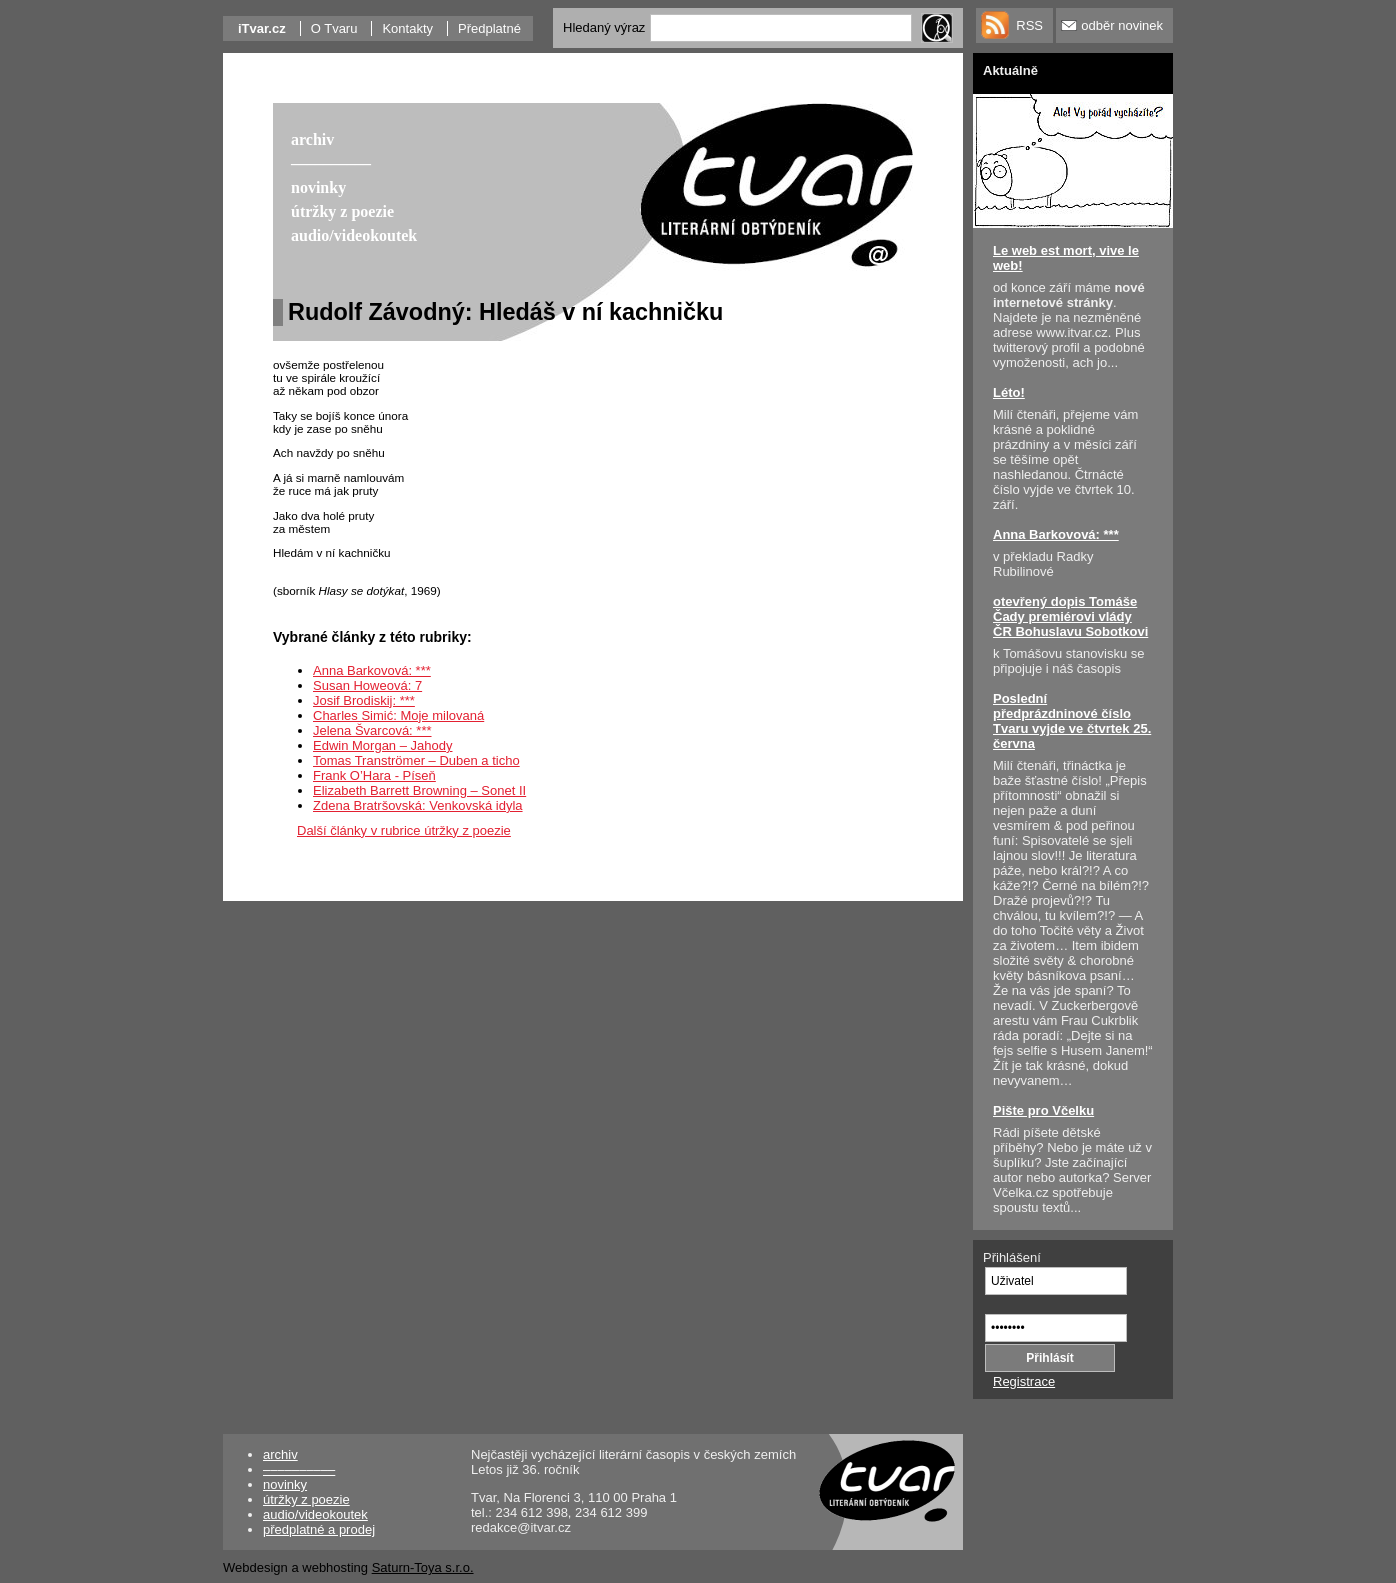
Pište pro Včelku (1043, 1110)
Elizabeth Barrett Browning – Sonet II (419, 790)
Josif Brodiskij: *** (364, 700)
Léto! (1009, 392)
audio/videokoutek (315, 1514)
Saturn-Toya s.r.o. (423, 1567)
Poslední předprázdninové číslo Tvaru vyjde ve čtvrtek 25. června (1072, 721)
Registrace (1024, 1381)
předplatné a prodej (319, 1529)
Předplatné (489, 28)
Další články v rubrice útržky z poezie (404, 830)
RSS (1029, 25)
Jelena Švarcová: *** (372, 730)
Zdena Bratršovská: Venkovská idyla (418, 805)
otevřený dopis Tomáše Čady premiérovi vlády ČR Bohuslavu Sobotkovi (1070, 616)
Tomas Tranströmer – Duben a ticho (416, 760)
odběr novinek (1122, 25)
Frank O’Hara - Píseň (374, 775)
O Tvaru (334, 28)
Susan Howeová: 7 (367, 685)
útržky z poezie (306, 1499)
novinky (285, 1484)
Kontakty (407, 28)
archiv (280, 1454)
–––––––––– (299, 1469)
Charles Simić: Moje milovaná (398, 715)
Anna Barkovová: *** (372, 670)
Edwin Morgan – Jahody (382, 745)
